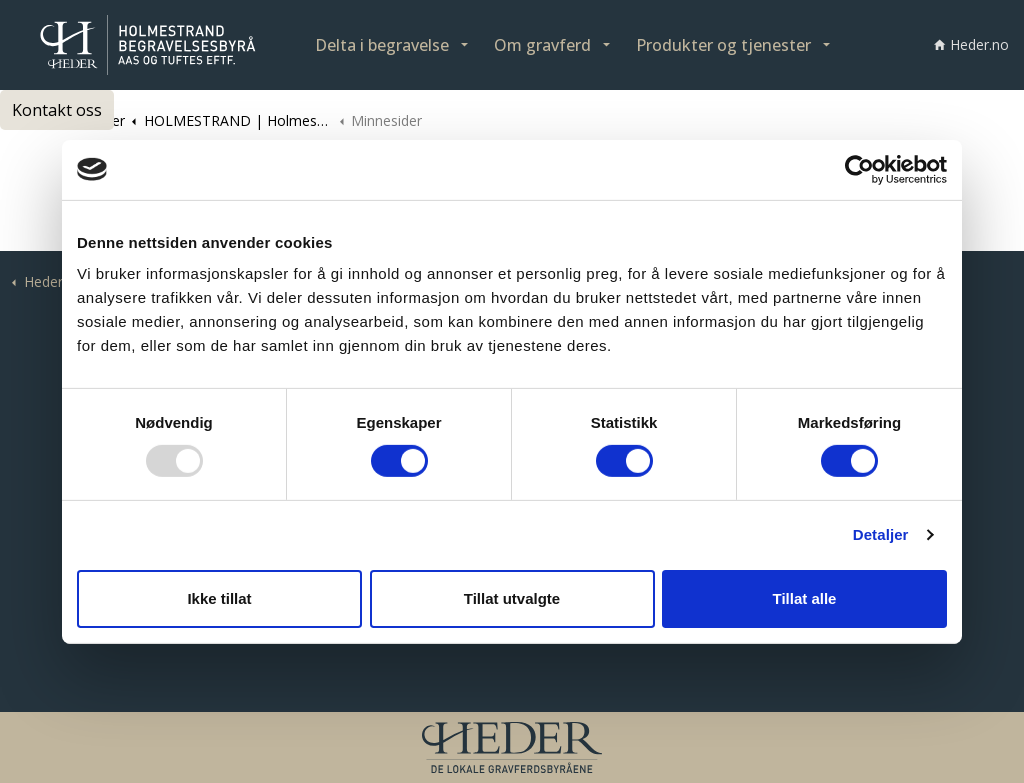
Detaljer (881, 534)
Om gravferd (542, 45)
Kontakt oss (57, 110)
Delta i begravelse (382, 45)
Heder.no (971, 44)
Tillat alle (805, 598)
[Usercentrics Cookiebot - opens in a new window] (859, 169)
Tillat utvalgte (512, 598)
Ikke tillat (219, 598)
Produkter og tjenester (723, 45)
